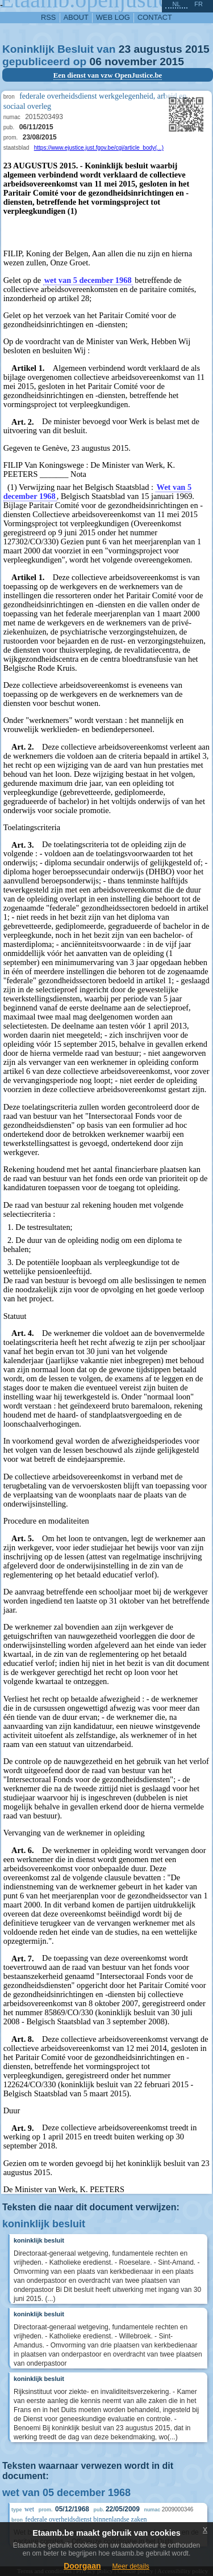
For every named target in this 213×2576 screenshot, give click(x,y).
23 (125, 49)
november (131, 61)
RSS (48, 17)
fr (198, 4)
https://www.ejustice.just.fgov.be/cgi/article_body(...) (99, 148)
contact (154, 17)
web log (113, 17)
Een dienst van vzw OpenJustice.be (107, 75)
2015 (197, 49)
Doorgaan (82, 2565)
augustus (157, 49)
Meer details (130, 2566)
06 (96, 61)
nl (176, 4)
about (76, 17)
